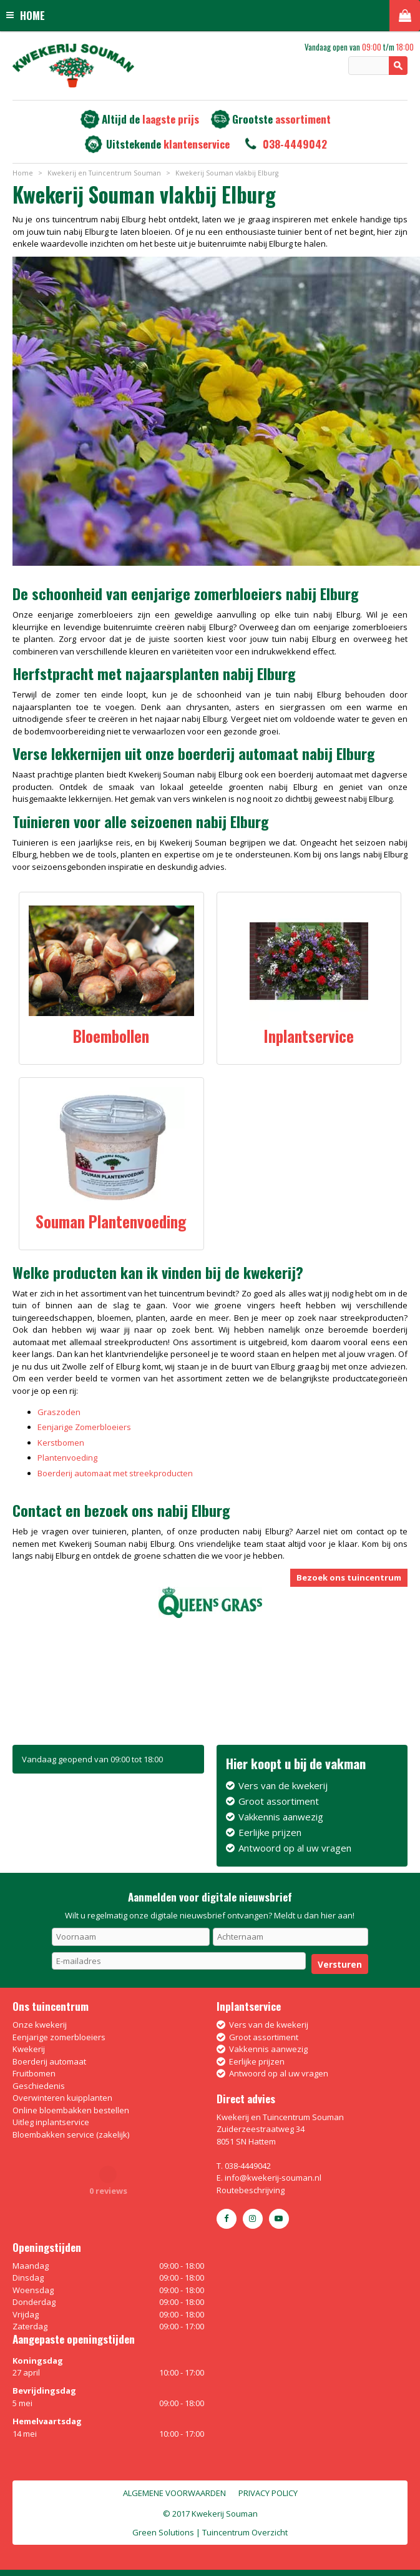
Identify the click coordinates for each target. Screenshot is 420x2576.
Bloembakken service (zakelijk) (70, 2134)
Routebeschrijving (251, 2190)
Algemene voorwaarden (174, 2493)
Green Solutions (163, 2532)
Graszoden (59, 1412)
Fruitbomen (34, 2073)
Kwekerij (28, 2049)
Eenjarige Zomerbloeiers (84, 1427)
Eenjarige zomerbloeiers (58, 2037)
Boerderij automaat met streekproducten (115, 1473)
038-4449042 (295, 144)
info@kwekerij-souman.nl (273, 2177)
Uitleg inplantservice (50, 2122)
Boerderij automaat (49, 2061)
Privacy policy (268, 2493)
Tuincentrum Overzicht (245, 2532)
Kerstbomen (60, 1442)
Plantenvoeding (67, 1457)
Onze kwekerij (39, 2024)
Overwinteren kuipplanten (62, 2097)
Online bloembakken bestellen (70, 2110)
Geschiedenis (38, 2085)
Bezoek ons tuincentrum (348, 1577)
